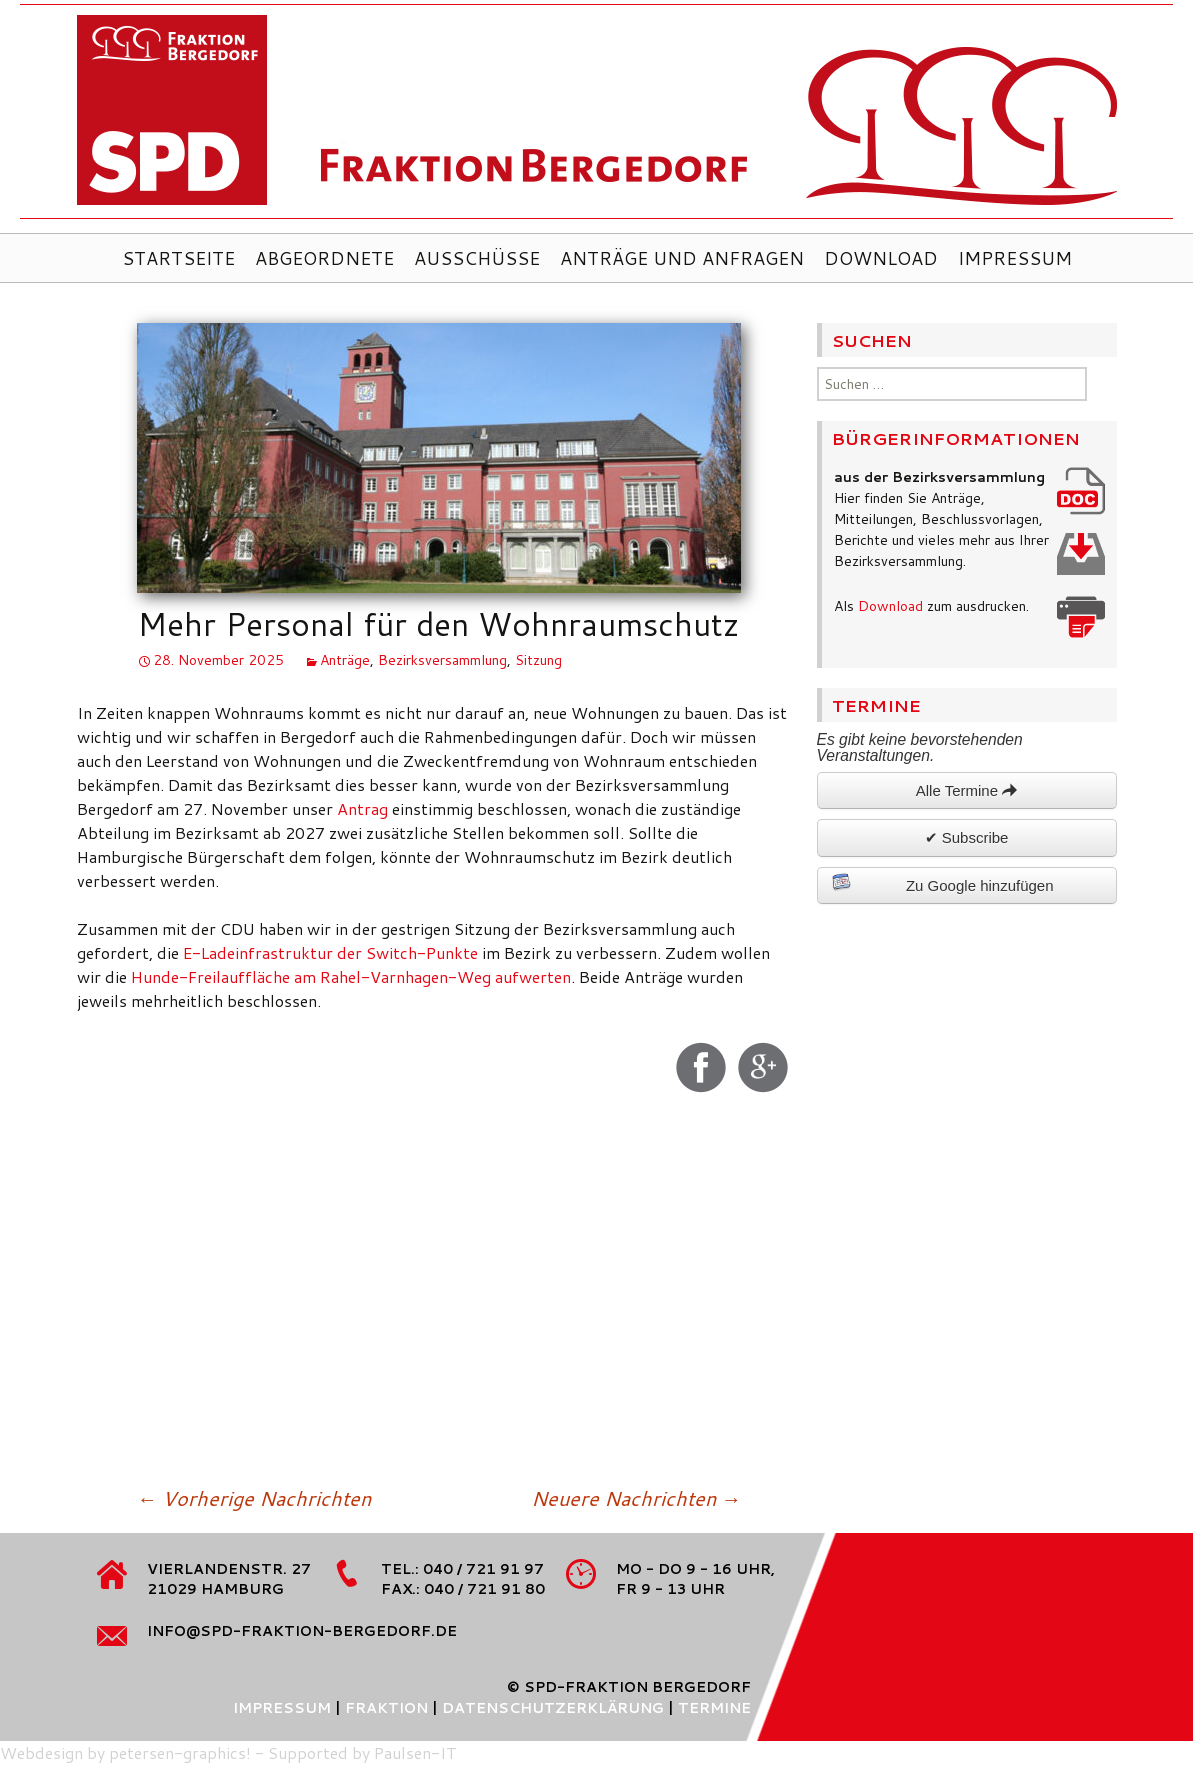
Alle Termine (966, 790)
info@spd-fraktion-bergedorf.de (302, 1631)
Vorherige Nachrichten (254, 1498)
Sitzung (538, 660)
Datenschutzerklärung (553, 1708)
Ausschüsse (477, 258)
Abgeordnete (324, 258)
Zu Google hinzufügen (943, 883)
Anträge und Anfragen (682, 258)
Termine (714, 1708)
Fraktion (386, 1708)
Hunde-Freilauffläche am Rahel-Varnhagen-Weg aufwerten (351, 976)
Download (881, 258)
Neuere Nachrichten (636, 1498)
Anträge (345, 660)
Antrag (364, 808)
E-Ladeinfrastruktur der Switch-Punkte (330, 952)
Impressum (1015, 258)
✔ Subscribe (967, 837)
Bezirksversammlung (442, 660)
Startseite (178, 258)
